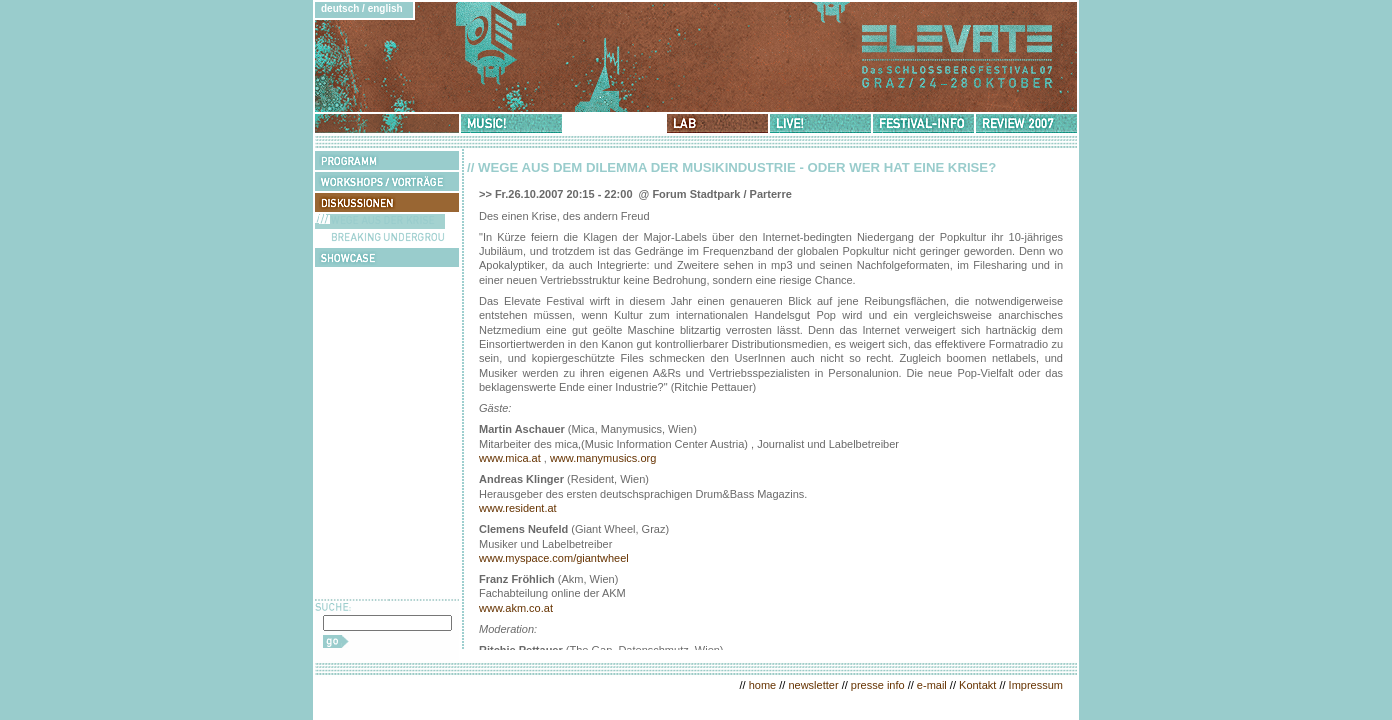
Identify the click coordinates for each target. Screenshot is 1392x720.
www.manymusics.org (603, 458)
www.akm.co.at (516, 608)
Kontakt (977, 685)
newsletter (813, 685)
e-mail (932, 685)
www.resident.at (518, 508)
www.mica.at (510, 458)
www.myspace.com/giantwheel (554, 558)
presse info (878, 685)
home (763, 685)
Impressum (1036, 685)
